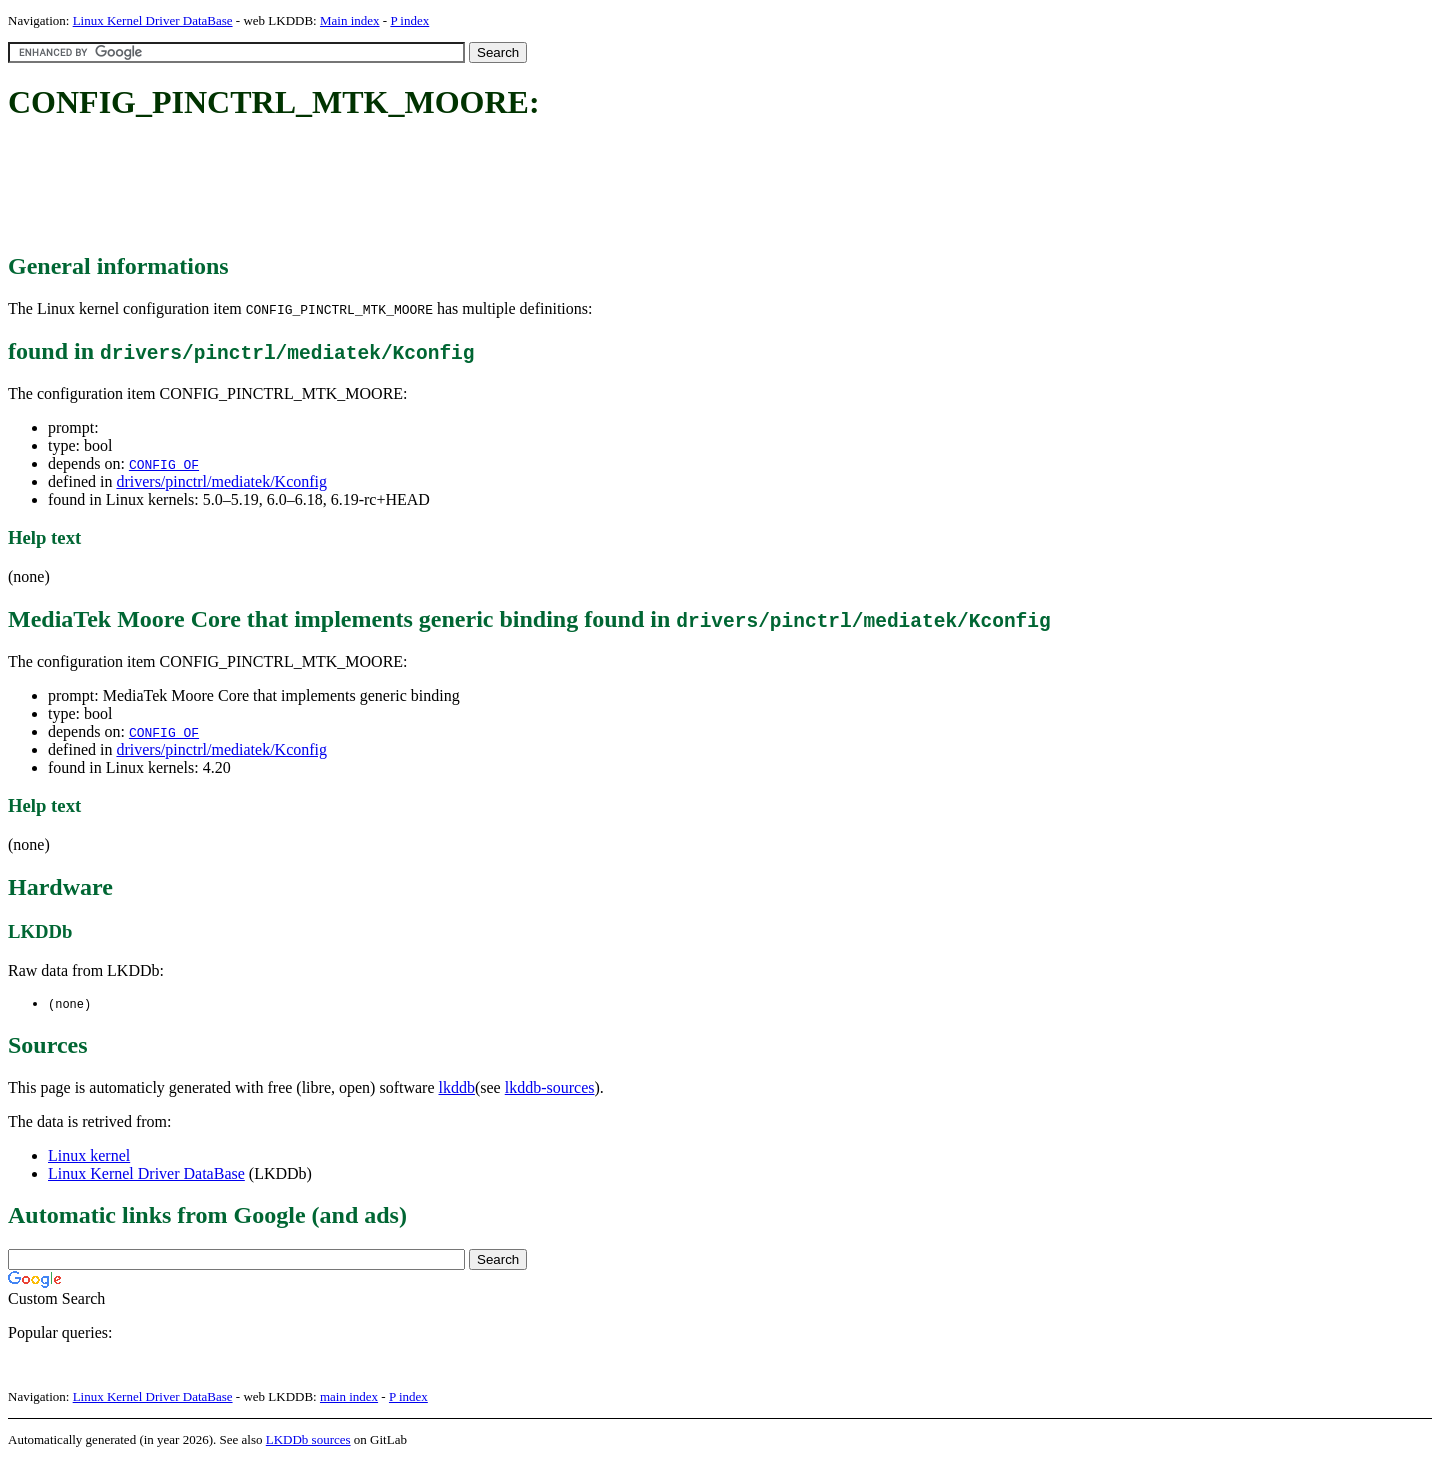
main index (349, 1397)
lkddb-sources (550, 1088)
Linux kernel (89, 1156)
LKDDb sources (308, 1440)
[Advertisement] (372, 188)
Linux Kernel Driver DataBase (153, 20)
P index (409, 20)
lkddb (457, 1088)
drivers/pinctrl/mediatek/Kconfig (221, 481)
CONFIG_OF (164, 464)
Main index (350, 20)
